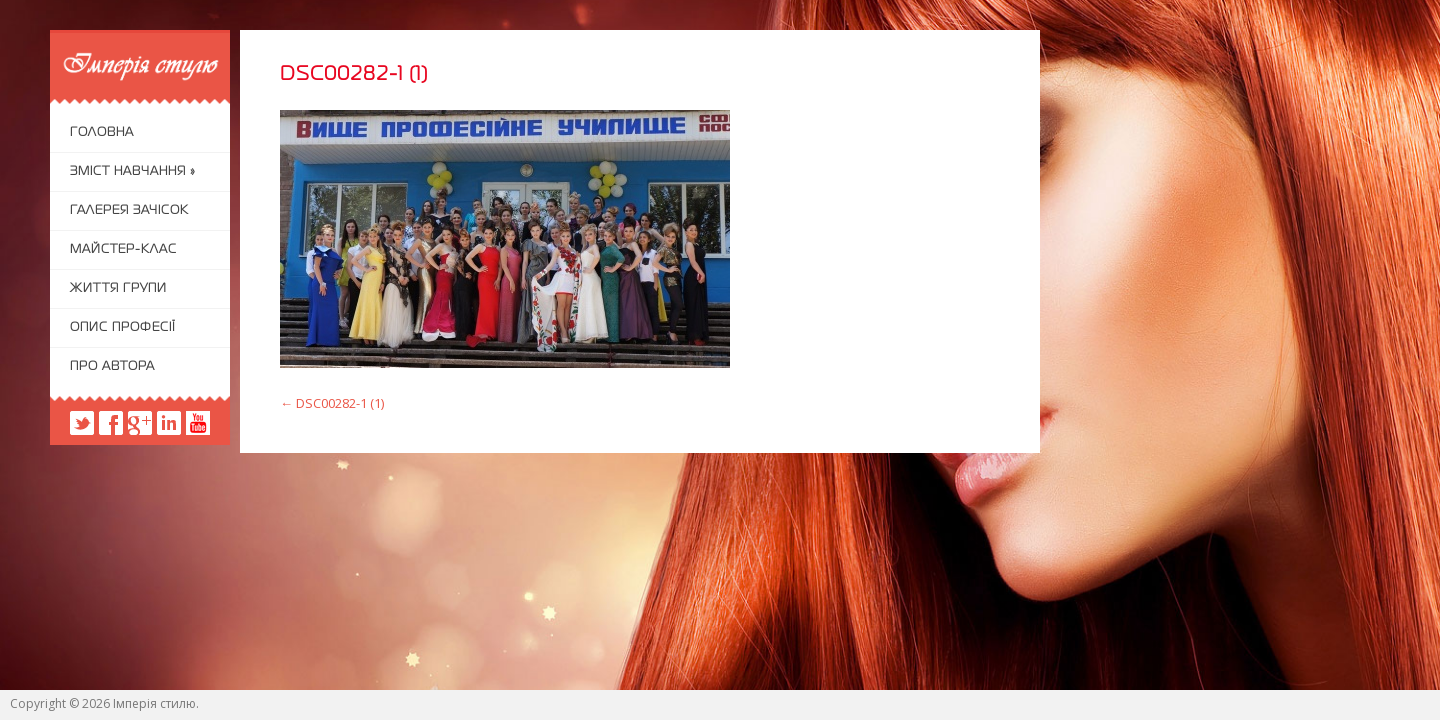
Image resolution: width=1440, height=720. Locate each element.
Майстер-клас (123, 250)
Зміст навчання (133, 172)
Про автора (112, 367)
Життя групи (118, 289)
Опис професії (123, 328)
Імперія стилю (154, 703)
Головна (102, 133)
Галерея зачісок (129, 211)
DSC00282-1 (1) (332, 403)
